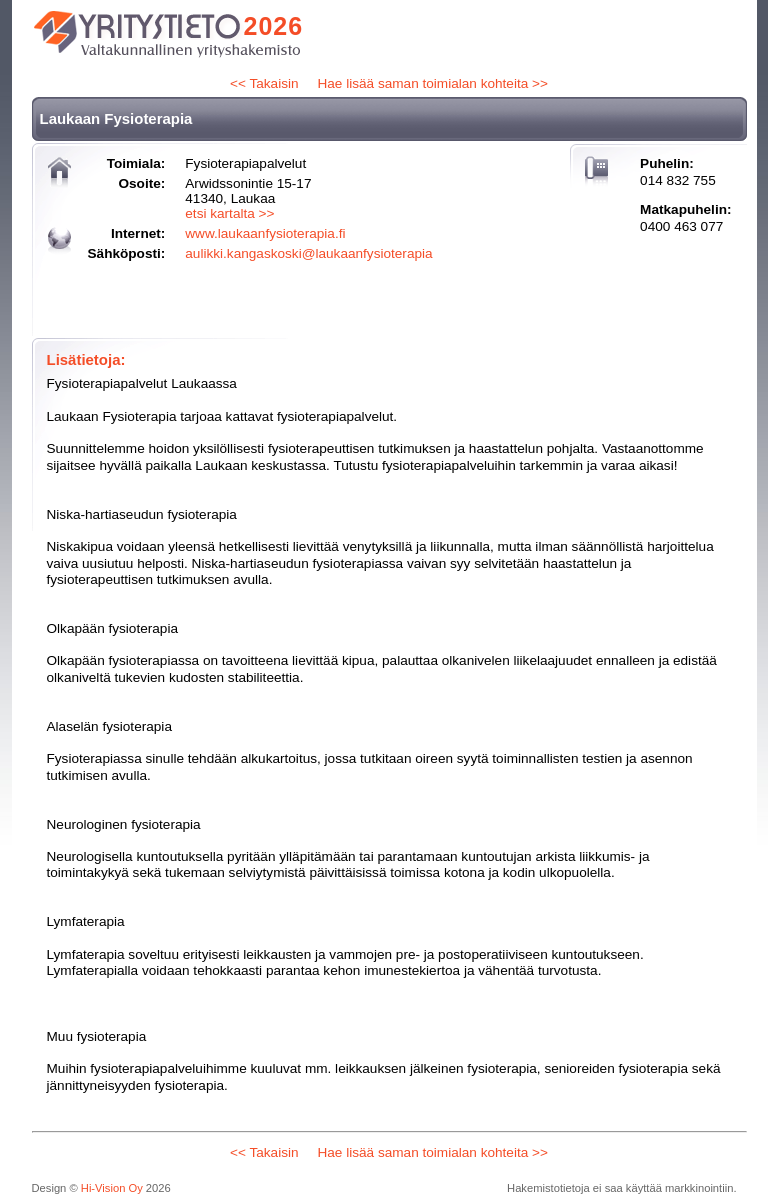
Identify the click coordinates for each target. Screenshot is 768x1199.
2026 (274, 26)
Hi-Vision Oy (112, 1188)
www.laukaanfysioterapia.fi (265, 233)
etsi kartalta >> (229, 213)
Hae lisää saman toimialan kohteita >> (432, 83)
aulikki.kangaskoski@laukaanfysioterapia (308, 253)
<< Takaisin (264, 83)
